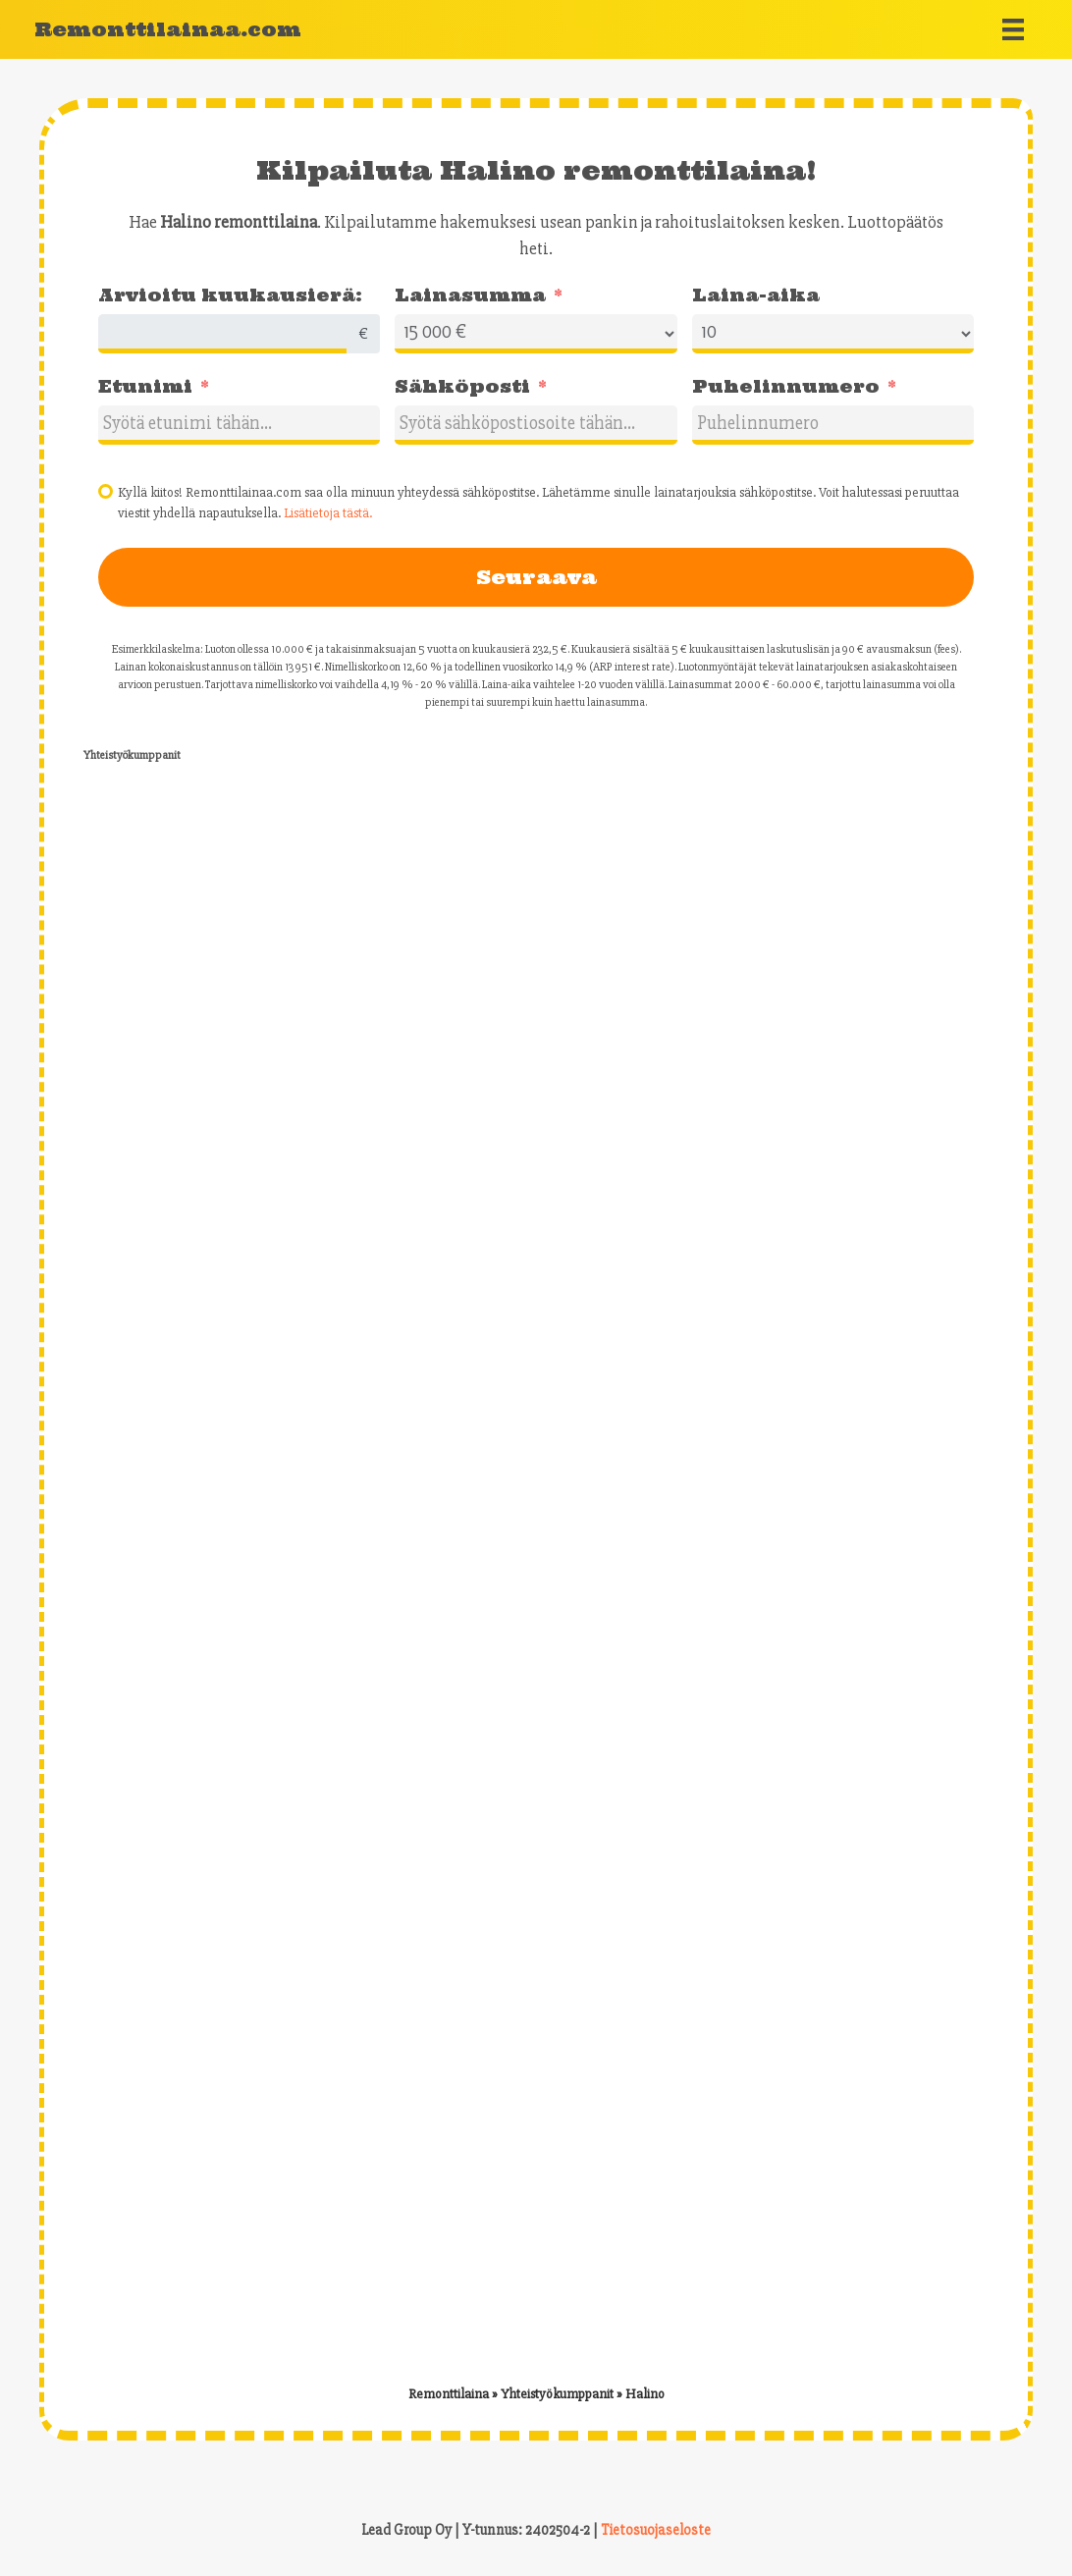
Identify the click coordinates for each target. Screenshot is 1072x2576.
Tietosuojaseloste (656, 2530)
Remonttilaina (448, 2394)
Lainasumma (470, 295)
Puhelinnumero (786, 386)
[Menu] (1013, 29)
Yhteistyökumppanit (557, 2394)
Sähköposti (462, 386)
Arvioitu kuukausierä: (230, 295)
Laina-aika (756, 295)
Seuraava (536, 576)
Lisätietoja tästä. (328, 513)
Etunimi (145, 386)
